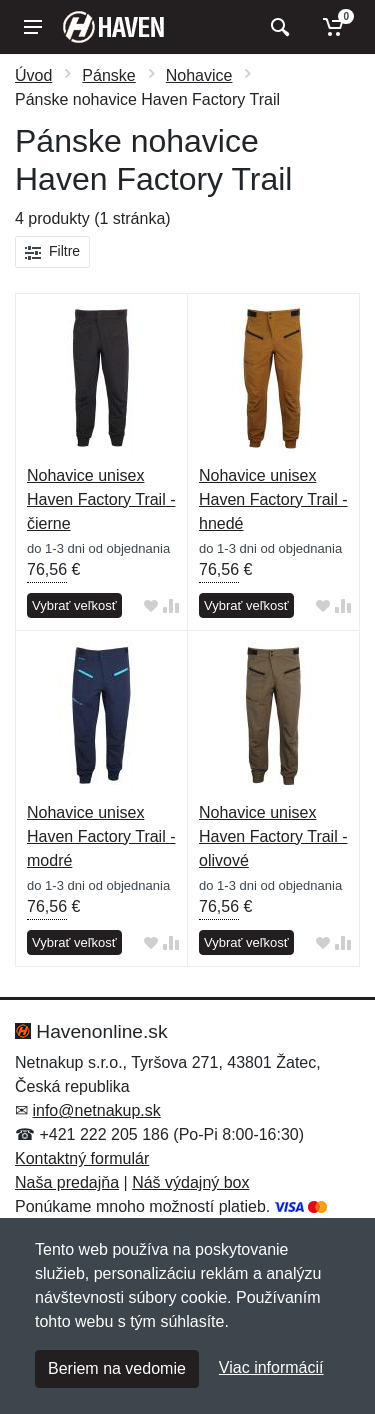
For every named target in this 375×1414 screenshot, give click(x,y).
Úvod (33, 75)
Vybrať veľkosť (74, 605)
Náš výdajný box (190, 1182)
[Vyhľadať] (277, 27)
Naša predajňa (67, 1182)
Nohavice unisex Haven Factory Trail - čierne (101, 499)
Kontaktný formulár (82, 1158)
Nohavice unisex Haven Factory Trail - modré (101, 836)
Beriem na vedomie (117, 1368)
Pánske (108, 75)
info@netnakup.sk (96, 1110)
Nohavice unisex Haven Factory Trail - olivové (273, 836)
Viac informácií (271, 1367)
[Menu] (33, 27)
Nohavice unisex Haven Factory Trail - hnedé (273, 499)
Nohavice (199, 75)
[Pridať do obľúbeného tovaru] (151, 606)
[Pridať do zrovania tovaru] (171, 606)
